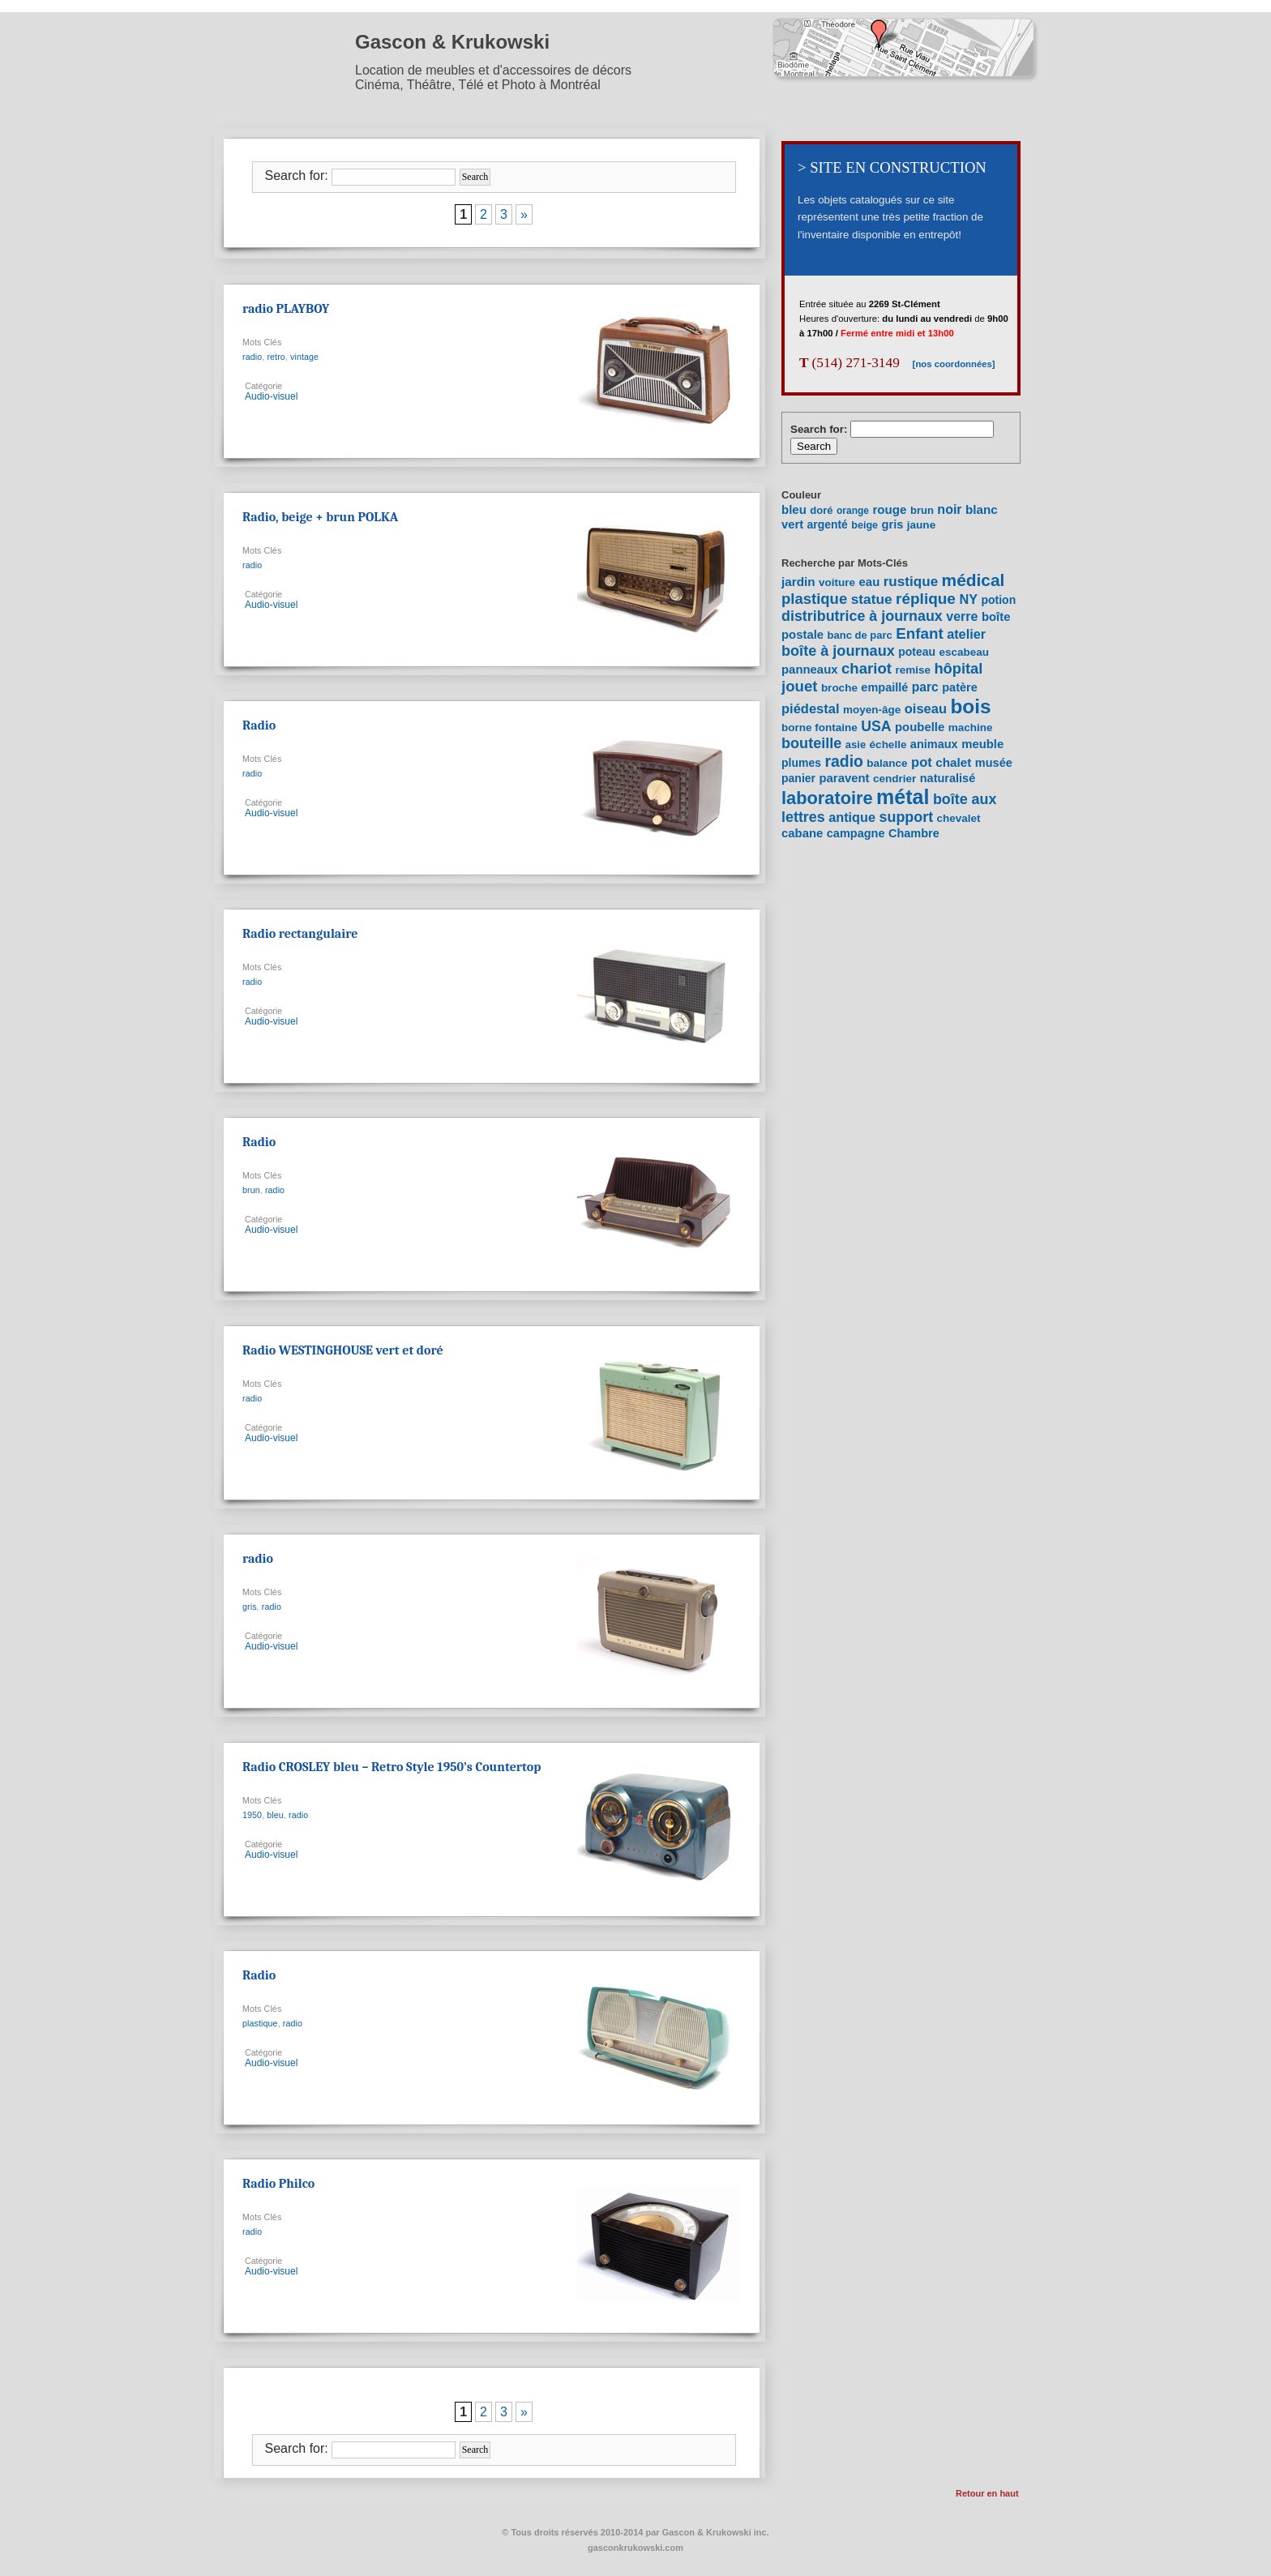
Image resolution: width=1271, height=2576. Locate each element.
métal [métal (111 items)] (902, 796)
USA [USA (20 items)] (876, 726)
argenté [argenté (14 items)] (827, 524)
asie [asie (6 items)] (855, 744)
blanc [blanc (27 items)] (981, 509)
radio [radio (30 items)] (843, 761)
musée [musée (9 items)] (993, 762)
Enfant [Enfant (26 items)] (919, 633)
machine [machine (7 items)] (970, 727)
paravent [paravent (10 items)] (844, 778)
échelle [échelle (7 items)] (888, 744)
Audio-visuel (271, 396)
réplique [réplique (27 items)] (926, 598)
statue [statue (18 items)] (871, 599)
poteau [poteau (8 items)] (916, 651)
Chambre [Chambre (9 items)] (913, 833)
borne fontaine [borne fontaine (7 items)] (819, 727)
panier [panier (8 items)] (798, 778)
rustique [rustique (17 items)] (911, 581)
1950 (252, 1815)
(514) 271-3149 (849, 362)
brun (251, 1190)
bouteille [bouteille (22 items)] (811, 743)
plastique (260, 2023)
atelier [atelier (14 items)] (966, 634)
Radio (259, 725)
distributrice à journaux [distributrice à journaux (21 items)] (862, 616)
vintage (304, 357)
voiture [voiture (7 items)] (837, 582)
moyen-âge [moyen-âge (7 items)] (872, 710)
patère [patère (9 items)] (960, 687)
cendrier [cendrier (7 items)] (894, 778)
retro (276, 357)
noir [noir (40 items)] (949, 509)
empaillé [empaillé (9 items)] (884, 687)
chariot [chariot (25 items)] (866, 668)
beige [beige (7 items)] (864, 525)
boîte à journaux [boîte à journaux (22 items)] (838, 651)
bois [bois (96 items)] (970, 706)
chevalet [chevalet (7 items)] (959, 818)
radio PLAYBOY (285, 309)
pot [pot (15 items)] (921, 762)
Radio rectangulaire (299, 933)
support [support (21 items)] (906, 817)
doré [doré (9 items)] (821, 510)
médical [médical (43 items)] (973, 580)
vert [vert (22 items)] (792, 524)
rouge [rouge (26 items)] (889, 509)
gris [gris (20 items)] (893, 524)
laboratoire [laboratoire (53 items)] (827, 798)
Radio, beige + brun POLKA (320, 517)
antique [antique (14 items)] (851, 817)
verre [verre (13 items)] (962, 616)
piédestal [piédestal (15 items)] (810, 708)
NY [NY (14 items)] (968, 599)
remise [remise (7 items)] (913, 670)
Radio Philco (278, 2183)
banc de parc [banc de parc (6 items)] (860, 635)
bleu (275, 1815)
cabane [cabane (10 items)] (802, 833)
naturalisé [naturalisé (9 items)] (948, 778)
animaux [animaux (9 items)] (934, 744)
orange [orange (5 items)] (853, 510)
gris (249, 1606)
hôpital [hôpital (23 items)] (958, 668)
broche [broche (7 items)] (839, 688)
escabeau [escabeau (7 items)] (964, 652)
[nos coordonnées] (947, 364)
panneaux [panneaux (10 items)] (809, 669)
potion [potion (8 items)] (998, 599)
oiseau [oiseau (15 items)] (926, 708)
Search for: (296, 175)
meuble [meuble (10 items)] (982, 744)
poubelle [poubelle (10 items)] (919, 727)
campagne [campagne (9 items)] (856, 833)
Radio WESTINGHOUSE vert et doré (342, 1350)
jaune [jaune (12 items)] (921, 525)
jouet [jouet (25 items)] (799, 686)
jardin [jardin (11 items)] (798, 581)
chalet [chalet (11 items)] (953, 762)
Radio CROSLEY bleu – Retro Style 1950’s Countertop (391, 1767)
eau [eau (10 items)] (869, 582)
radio (252, 357)
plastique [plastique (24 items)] (814, 598)
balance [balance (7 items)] (887, 763)
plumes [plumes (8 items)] (801, 762)
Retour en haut (987, 2493)
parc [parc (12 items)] (925, 687)
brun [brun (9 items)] (922, 510)
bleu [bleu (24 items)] (794, 509)
